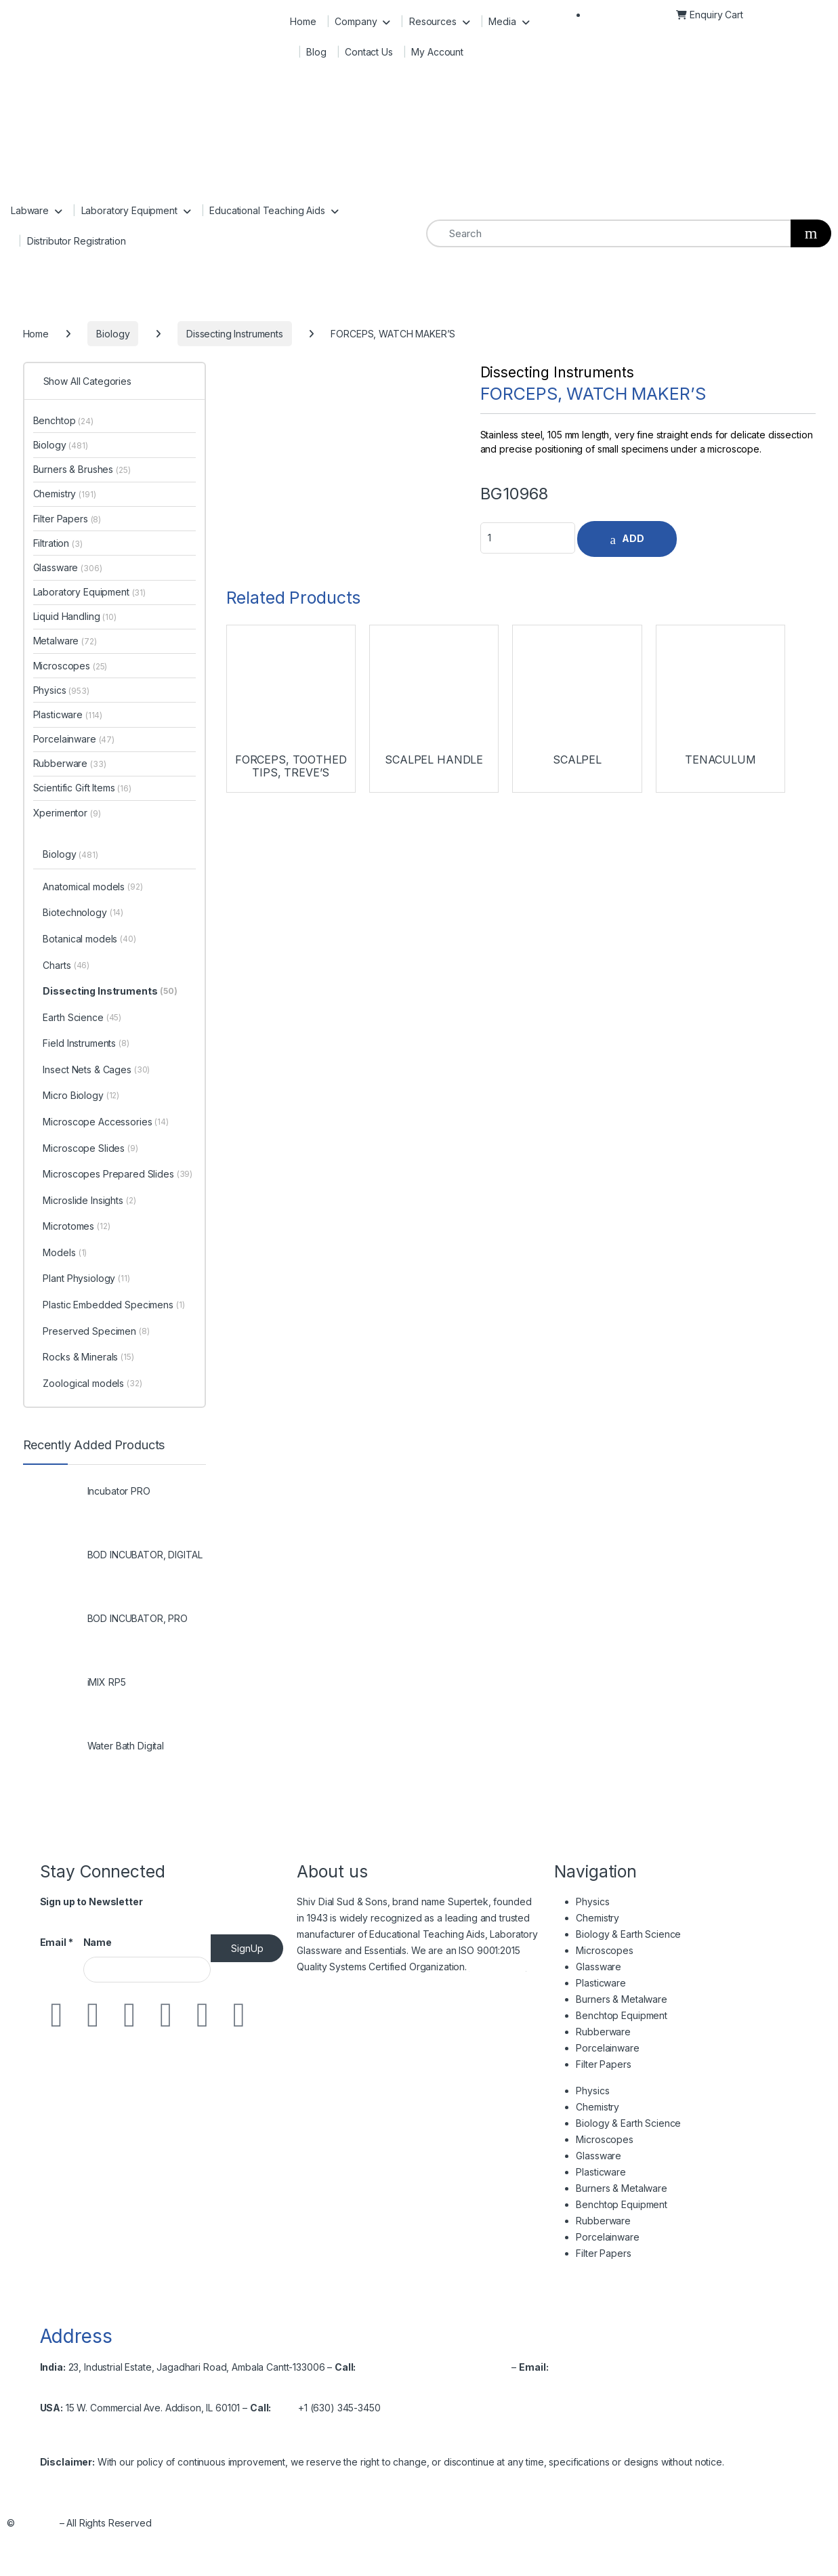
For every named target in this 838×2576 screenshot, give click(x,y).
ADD (633, 538)
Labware (30, 210)
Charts (66, 966)
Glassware (67, 567)
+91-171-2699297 (422, 2367)
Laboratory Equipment (129, 210)
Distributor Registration (76, 241)
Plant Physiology (86, 1279)
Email (56, 1942)
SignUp (247, 1948)
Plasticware (68, 714)
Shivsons (37, 2523)
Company (356, 21)
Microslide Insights (89, 1201)
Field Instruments (86, 1044)
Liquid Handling (75, 616)
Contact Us (369, 52)
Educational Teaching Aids (267, 210)
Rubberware (69, 763)
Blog (316, 52)
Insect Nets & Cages (96, 1070)
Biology (60, 445)
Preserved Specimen (96, 1332)
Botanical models (89, 939)
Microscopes (70, 665)
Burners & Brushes (82, 469)
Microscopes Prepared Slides (117, 1174)
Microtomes (76, 1227)
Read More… (497, 1966)
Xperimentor (67, 812)
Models (65, 1253)
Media (502, 21)
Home (303, 21)
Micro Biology (81, 1096)
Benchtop (63, 420)
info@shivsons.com (593, 2367)
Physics (61, 690)
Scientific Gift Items (82, 787)
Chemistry (64, 493)
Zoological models (92, 1384)
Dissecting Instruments (557, 372)
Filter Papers (67, 518)
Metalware (65, 640)
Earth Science (82, 1018)
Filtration (58, 543)
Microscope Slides (90, 1149)
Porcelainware (74, 739)
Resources (433, 21)
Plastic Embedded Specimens (113, 1305)
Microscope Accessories (105, 1122)
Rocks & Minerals (88, 1357)
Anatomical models (92, 887)
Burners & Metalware (621, 1999)
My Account (437, 52)
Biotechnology (83, 913)
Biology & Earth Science (628, 1934)
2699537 (489, 2367)
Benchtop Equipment (621, 2015)
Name (97, 1942)
